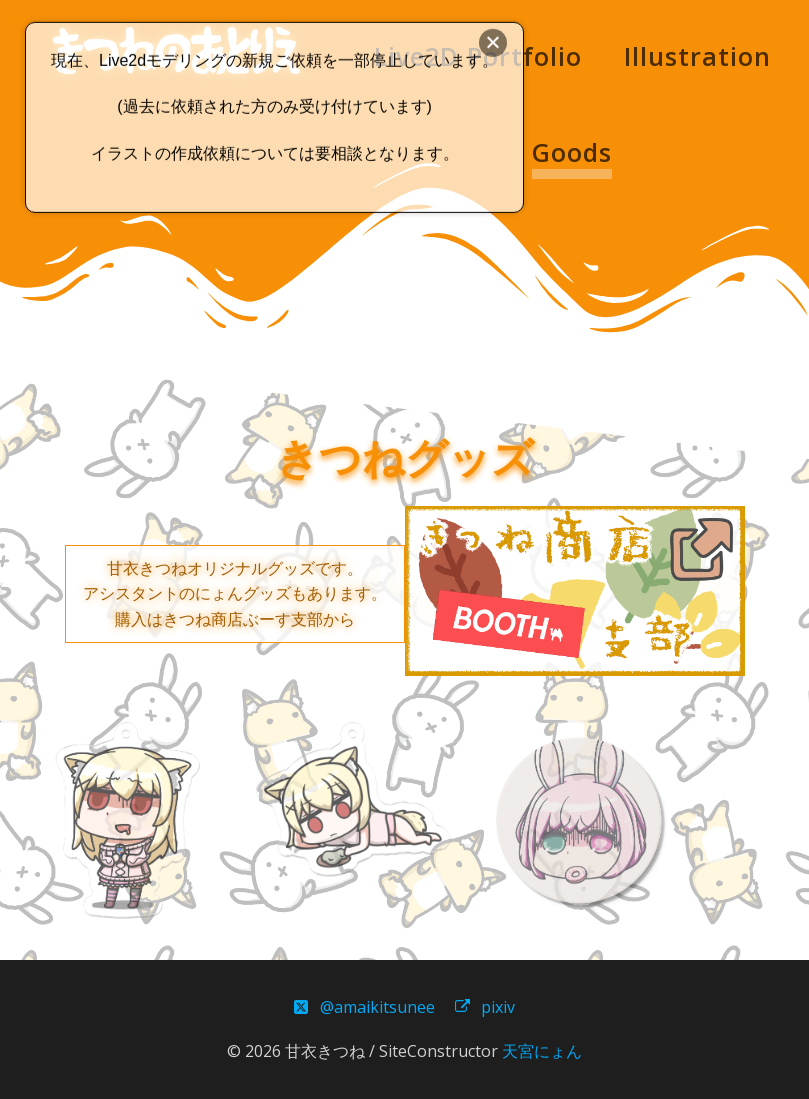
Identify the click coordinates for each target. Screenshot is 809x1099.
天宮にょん (542, 1051)
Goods (572, 152)
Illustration (697, 56)
